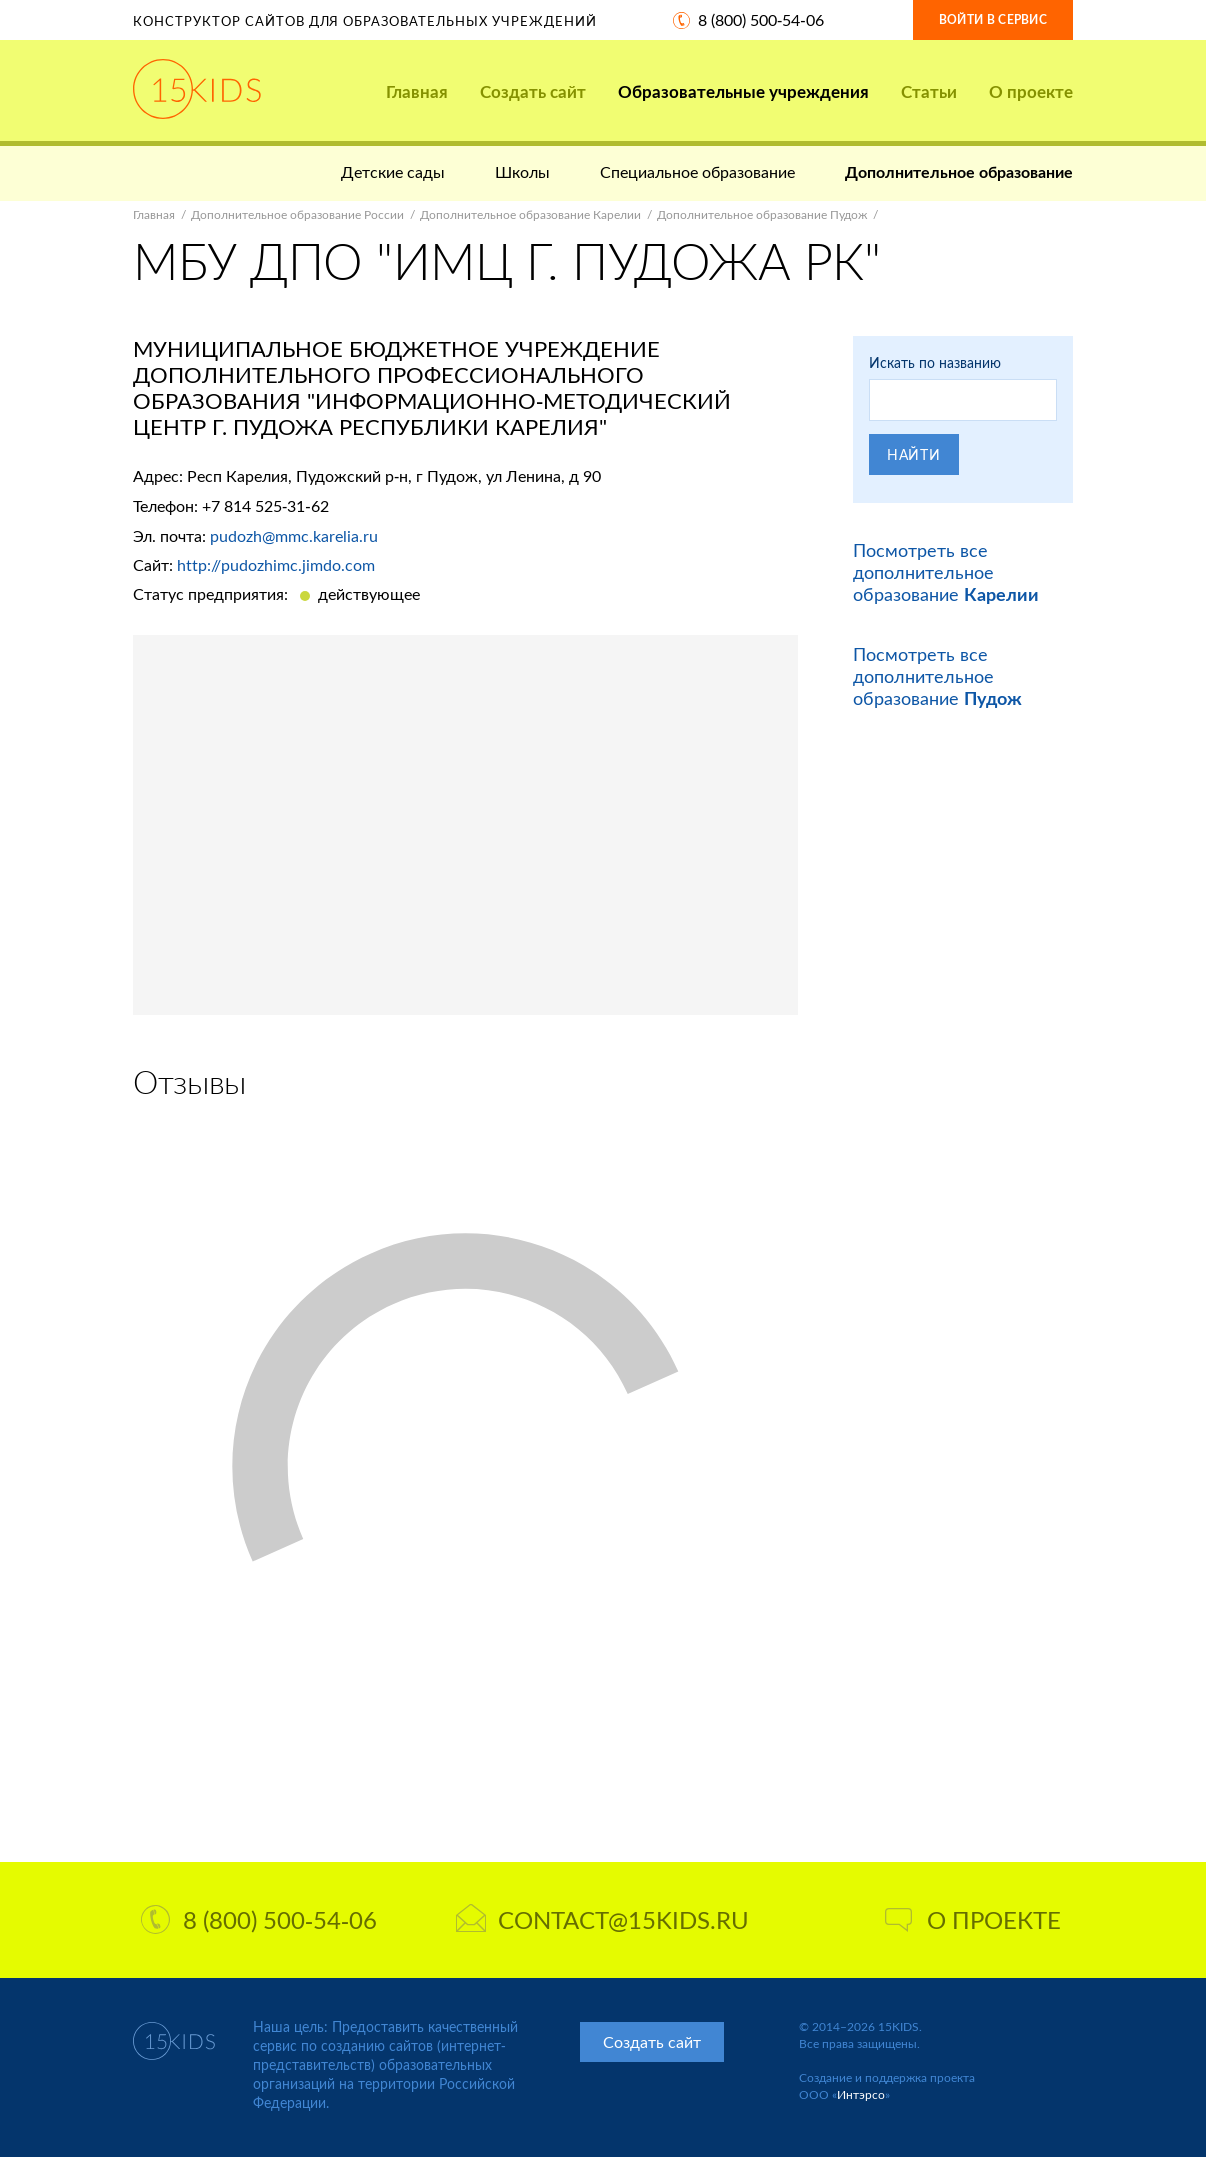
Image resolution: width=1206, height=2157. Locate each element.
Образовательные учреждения (743, 91)
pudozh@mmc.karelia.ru (294, 535)
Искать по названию (935, 362)
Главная (417, 91)
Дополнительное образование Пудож (762, 214)
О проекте (1031, 91)
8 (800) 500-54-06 (761, 19)
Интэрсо (861, 2094)
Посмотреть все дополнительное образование (946, 572)
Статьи (929, 91)
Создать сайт (533, 91)
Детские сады (393, 171)
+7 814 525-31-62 (265, 505)
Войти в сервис (993, 19)
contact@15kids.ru (602, 1919)
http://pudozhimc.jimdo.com (276, 564)
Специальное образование (697, 171)
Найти (914, 454)
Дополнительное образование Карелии (530, 214)
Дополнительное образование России (297, 214)
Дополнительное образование (959, 171)
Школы (522, 171)
